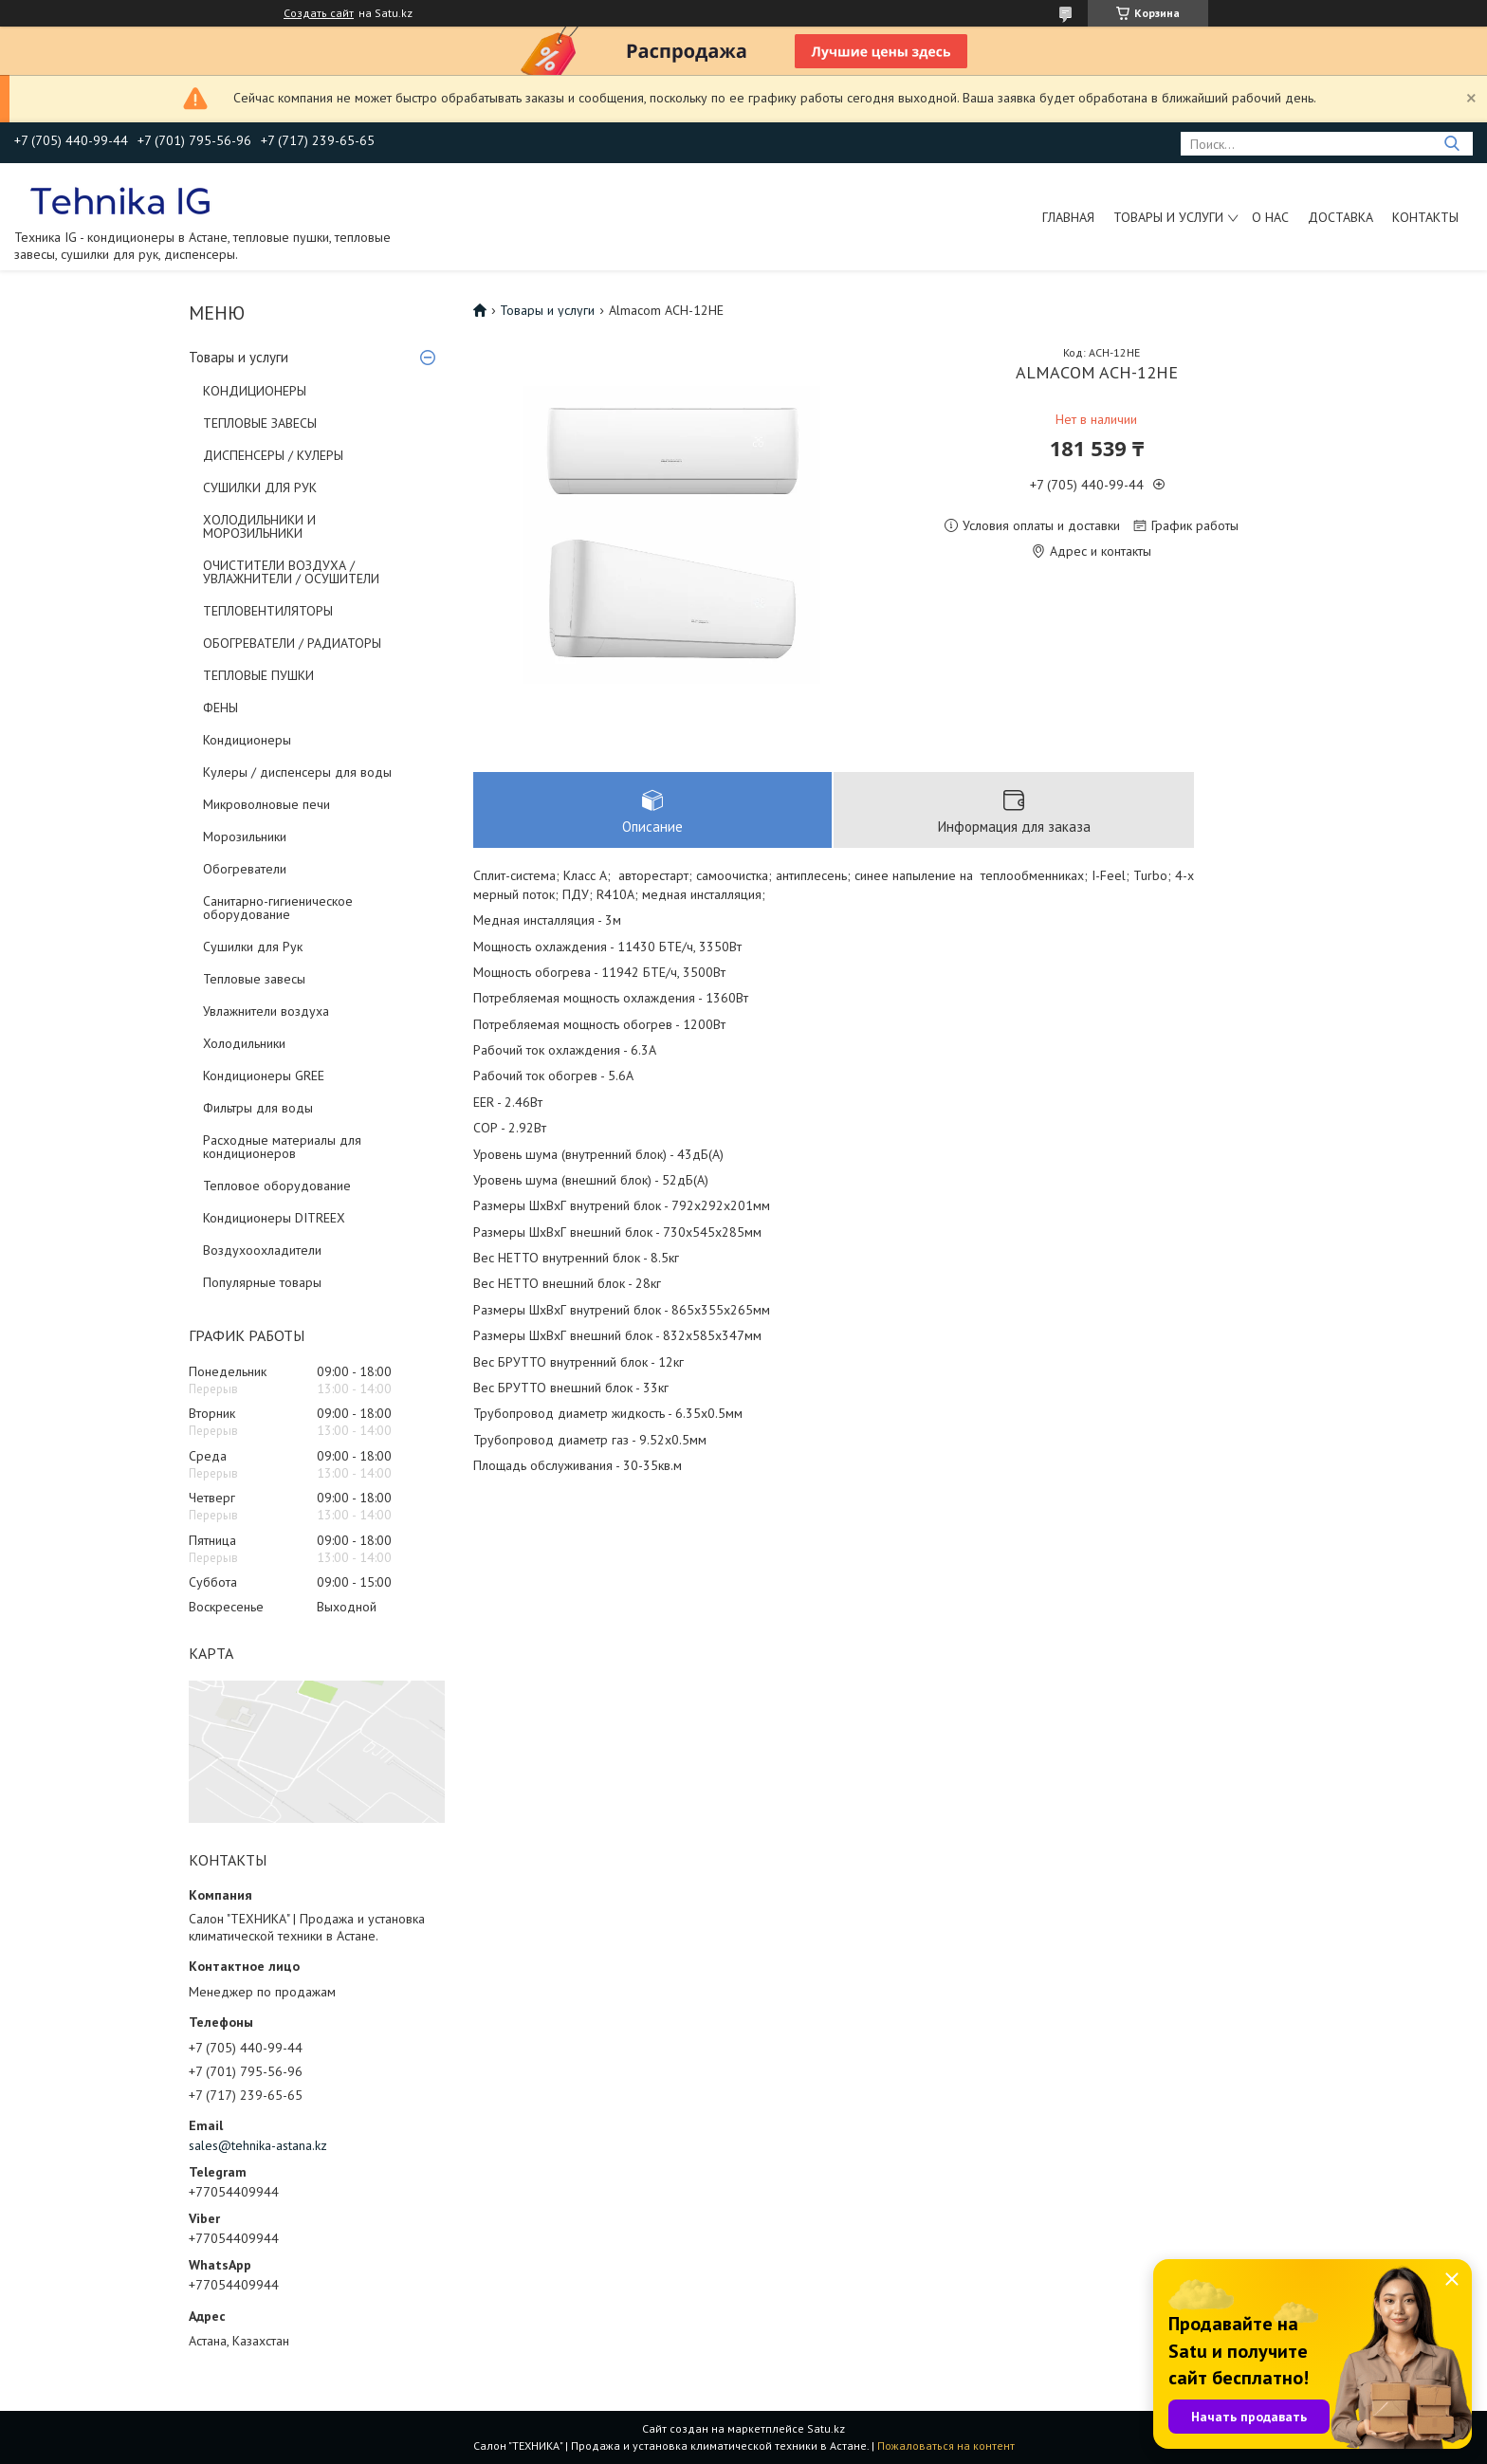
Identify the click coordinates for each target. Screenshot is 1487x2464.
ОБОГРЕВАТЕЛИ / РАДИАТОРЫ (292, 643)
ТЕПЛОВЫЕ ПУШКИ (258, 675)
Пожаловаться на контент (946, 2445)
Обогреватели (244, 868)
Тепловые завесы (254, 978)
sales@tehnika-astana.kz (258, 2145)
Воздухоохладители (262, 1250)
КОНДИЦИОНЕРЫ (254, 390)
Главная (1068, 217)
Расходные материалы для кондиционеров (282, 1146)
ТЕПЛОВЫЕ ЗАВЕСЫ (260, 423)
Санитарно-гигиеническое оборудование (278, 907)
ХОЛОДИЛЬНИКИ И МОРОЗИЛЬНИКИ (259, 526)
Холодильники (244, 1043)
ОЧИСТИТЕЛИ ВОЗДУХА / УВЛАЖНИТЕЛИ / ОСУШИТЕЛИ (291, 572)
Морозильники (244, 836)
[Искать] (1451, 144)
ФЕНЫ (220, 707)
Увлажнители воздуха (266, 1011)
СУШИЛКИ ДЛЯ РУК (260, 487)
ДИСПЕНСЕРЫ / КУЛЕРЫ (273, 455)
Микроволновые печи (266, 804)
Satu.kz (826, 2428)
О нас (1270, 217)
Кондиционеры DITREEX (274, 1217)
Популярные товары (262, 1282)
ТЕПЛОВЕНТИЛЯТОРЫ (268, 610)
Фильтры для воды (258, 1107)
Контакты (1425, 217)
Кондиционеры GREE (263, 1075)
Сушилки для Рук (253, 946)
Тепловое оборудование (277, 1185)
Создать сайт (319, 13)
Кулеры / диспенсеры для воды (297, 772)
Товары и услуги (1168, 217)
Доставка (1340, 217)
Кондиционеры (247, 739)
